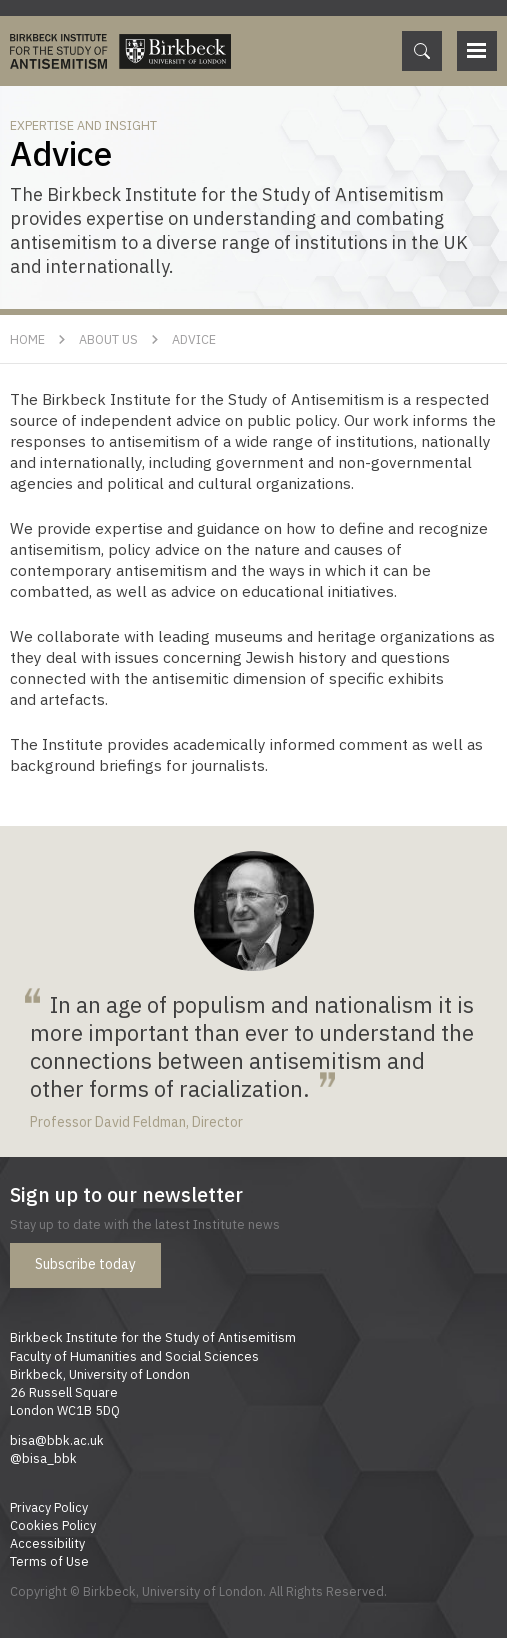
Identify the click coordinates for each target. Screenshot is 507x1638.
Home (27, 339)
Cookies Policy (53, 1525)
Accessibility (47, 1543)
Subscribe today (85, 1264)
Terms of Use (49, 1561)
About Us (108, 339)
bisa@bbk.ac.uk (57, 1440)
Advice (194, 339)
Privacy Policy (49, 1507)
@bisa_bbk (43, 1458)
